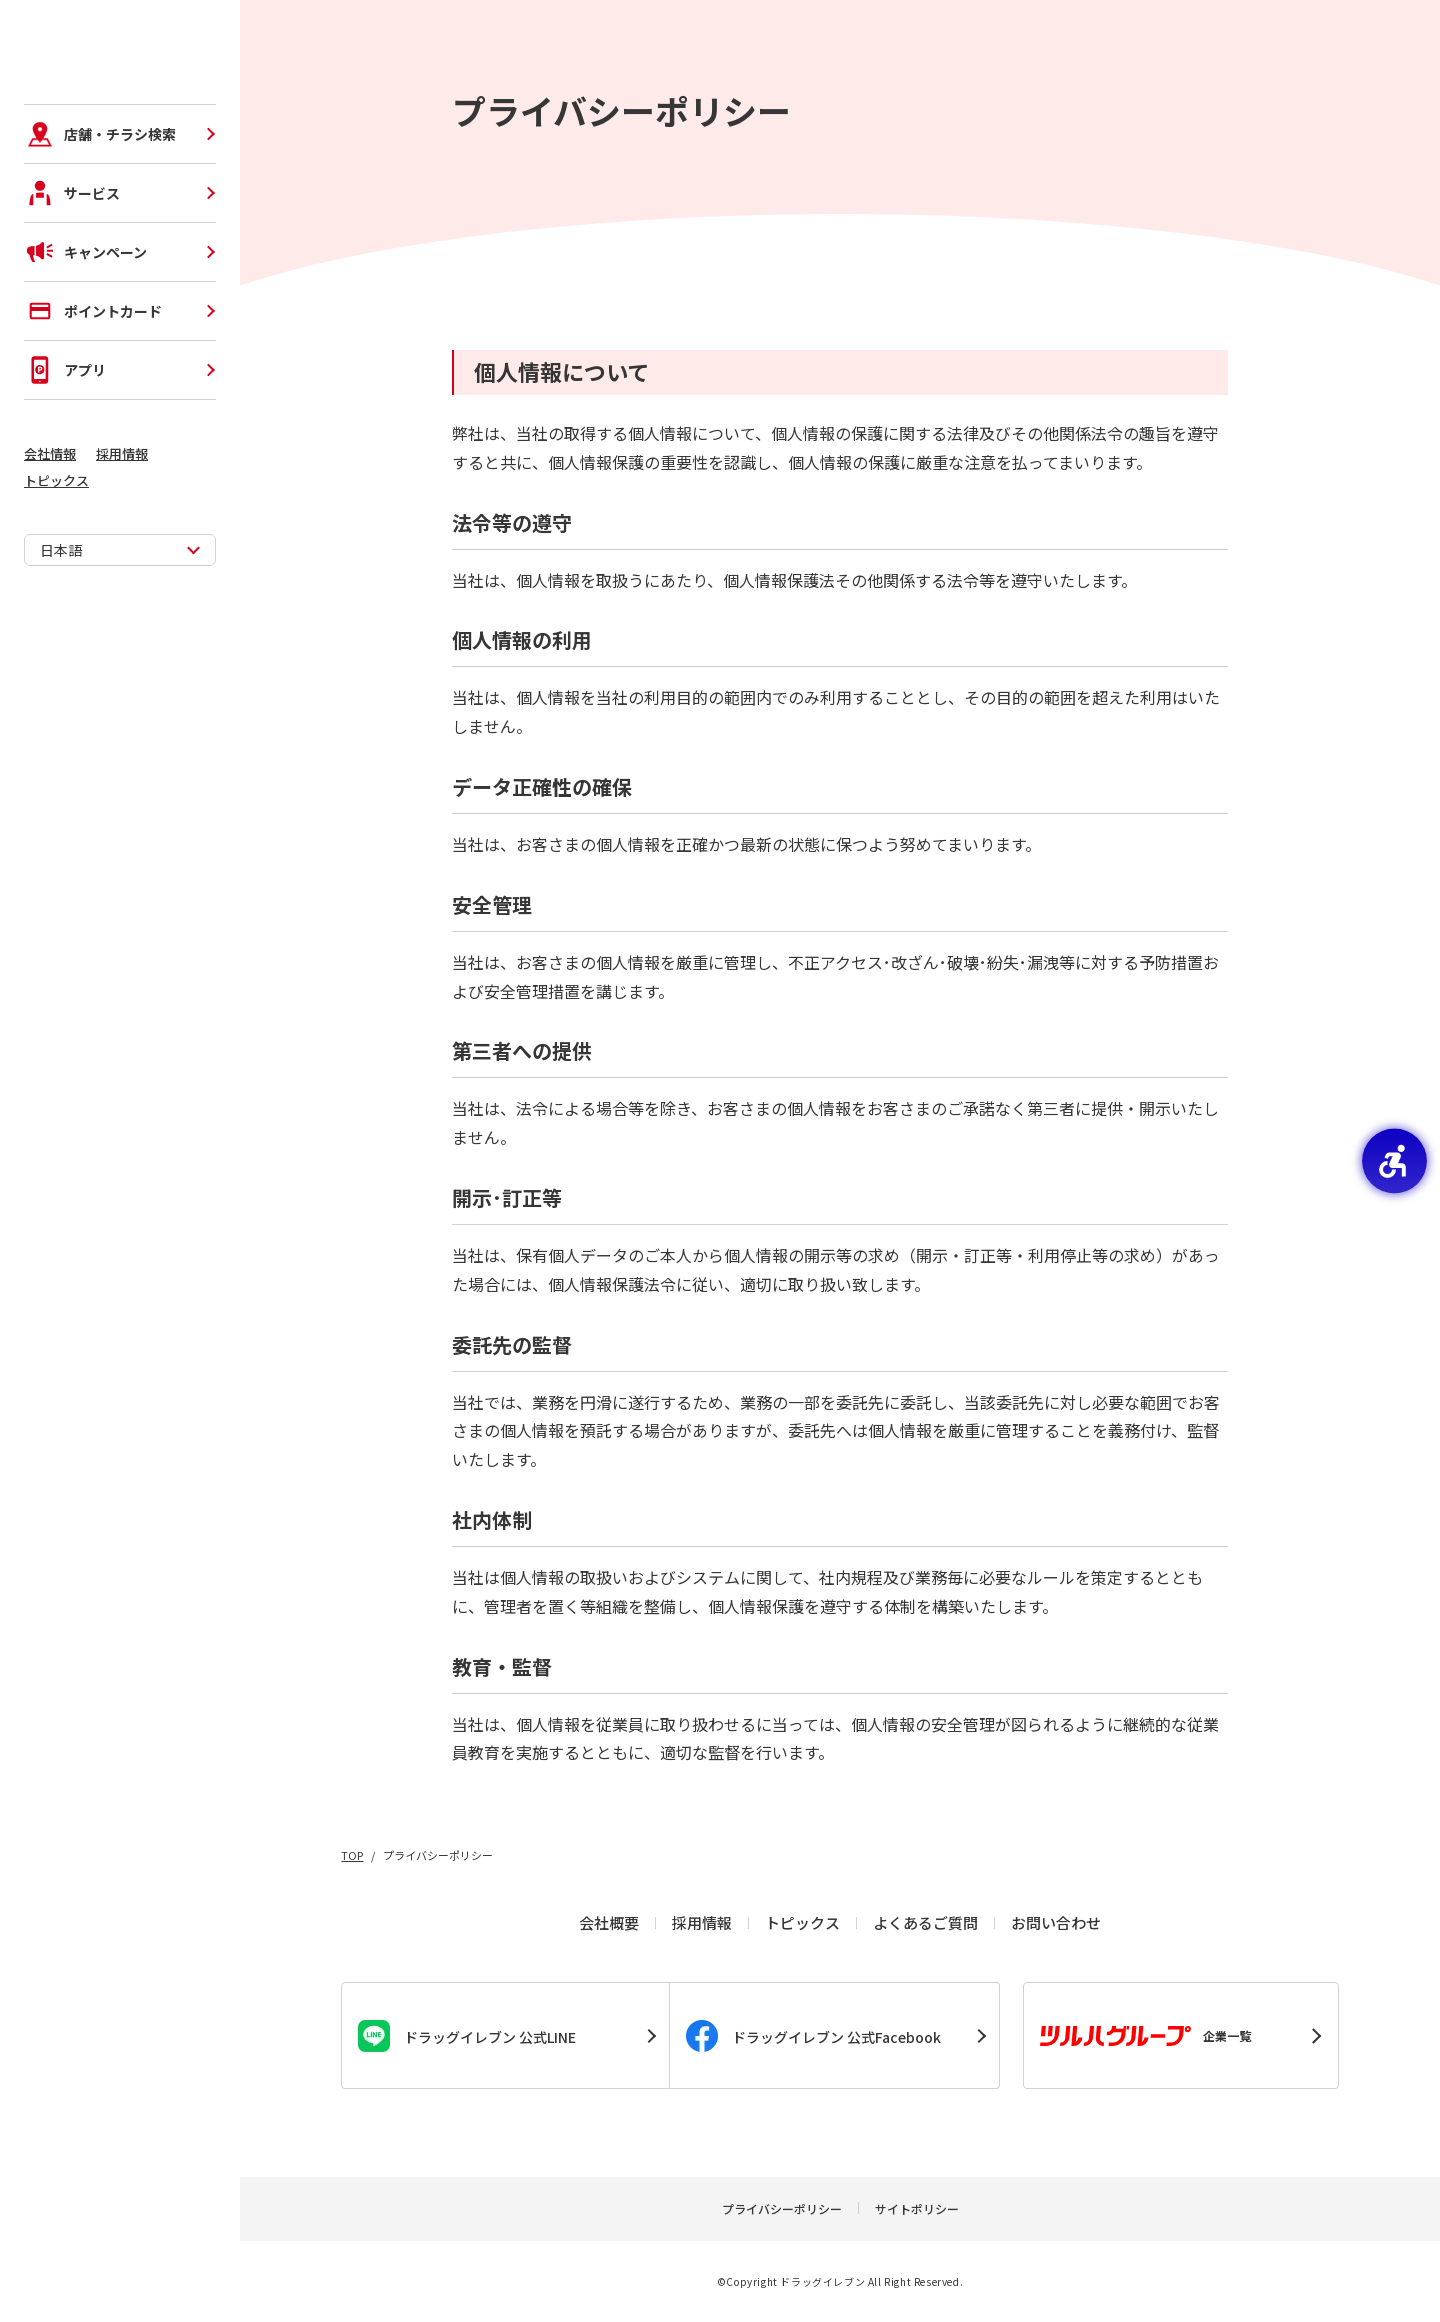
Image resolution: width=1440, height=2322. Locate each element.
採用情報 (122, 549)
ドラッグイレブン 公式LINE (467, 2036)
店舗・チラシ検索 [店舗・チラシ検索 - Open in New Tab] (100, 230)
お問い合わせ (1056, 1922)
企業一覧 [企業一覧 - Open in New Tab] (1145, 2036)
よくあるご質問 (925, 1922)
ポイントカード (93, 407)
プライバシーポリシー (782, 2208)
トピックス (56, 576)
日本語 (61, 646)
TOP (352, 1855)
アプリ (65, 466)
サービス (72, 289)
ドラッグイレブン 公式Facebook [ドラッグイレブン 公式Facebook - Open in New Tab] (813, 2036)
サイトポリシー (917, 2208)
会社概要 (609, 1922)
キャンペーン (85, 348)
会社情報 (50, 549)
